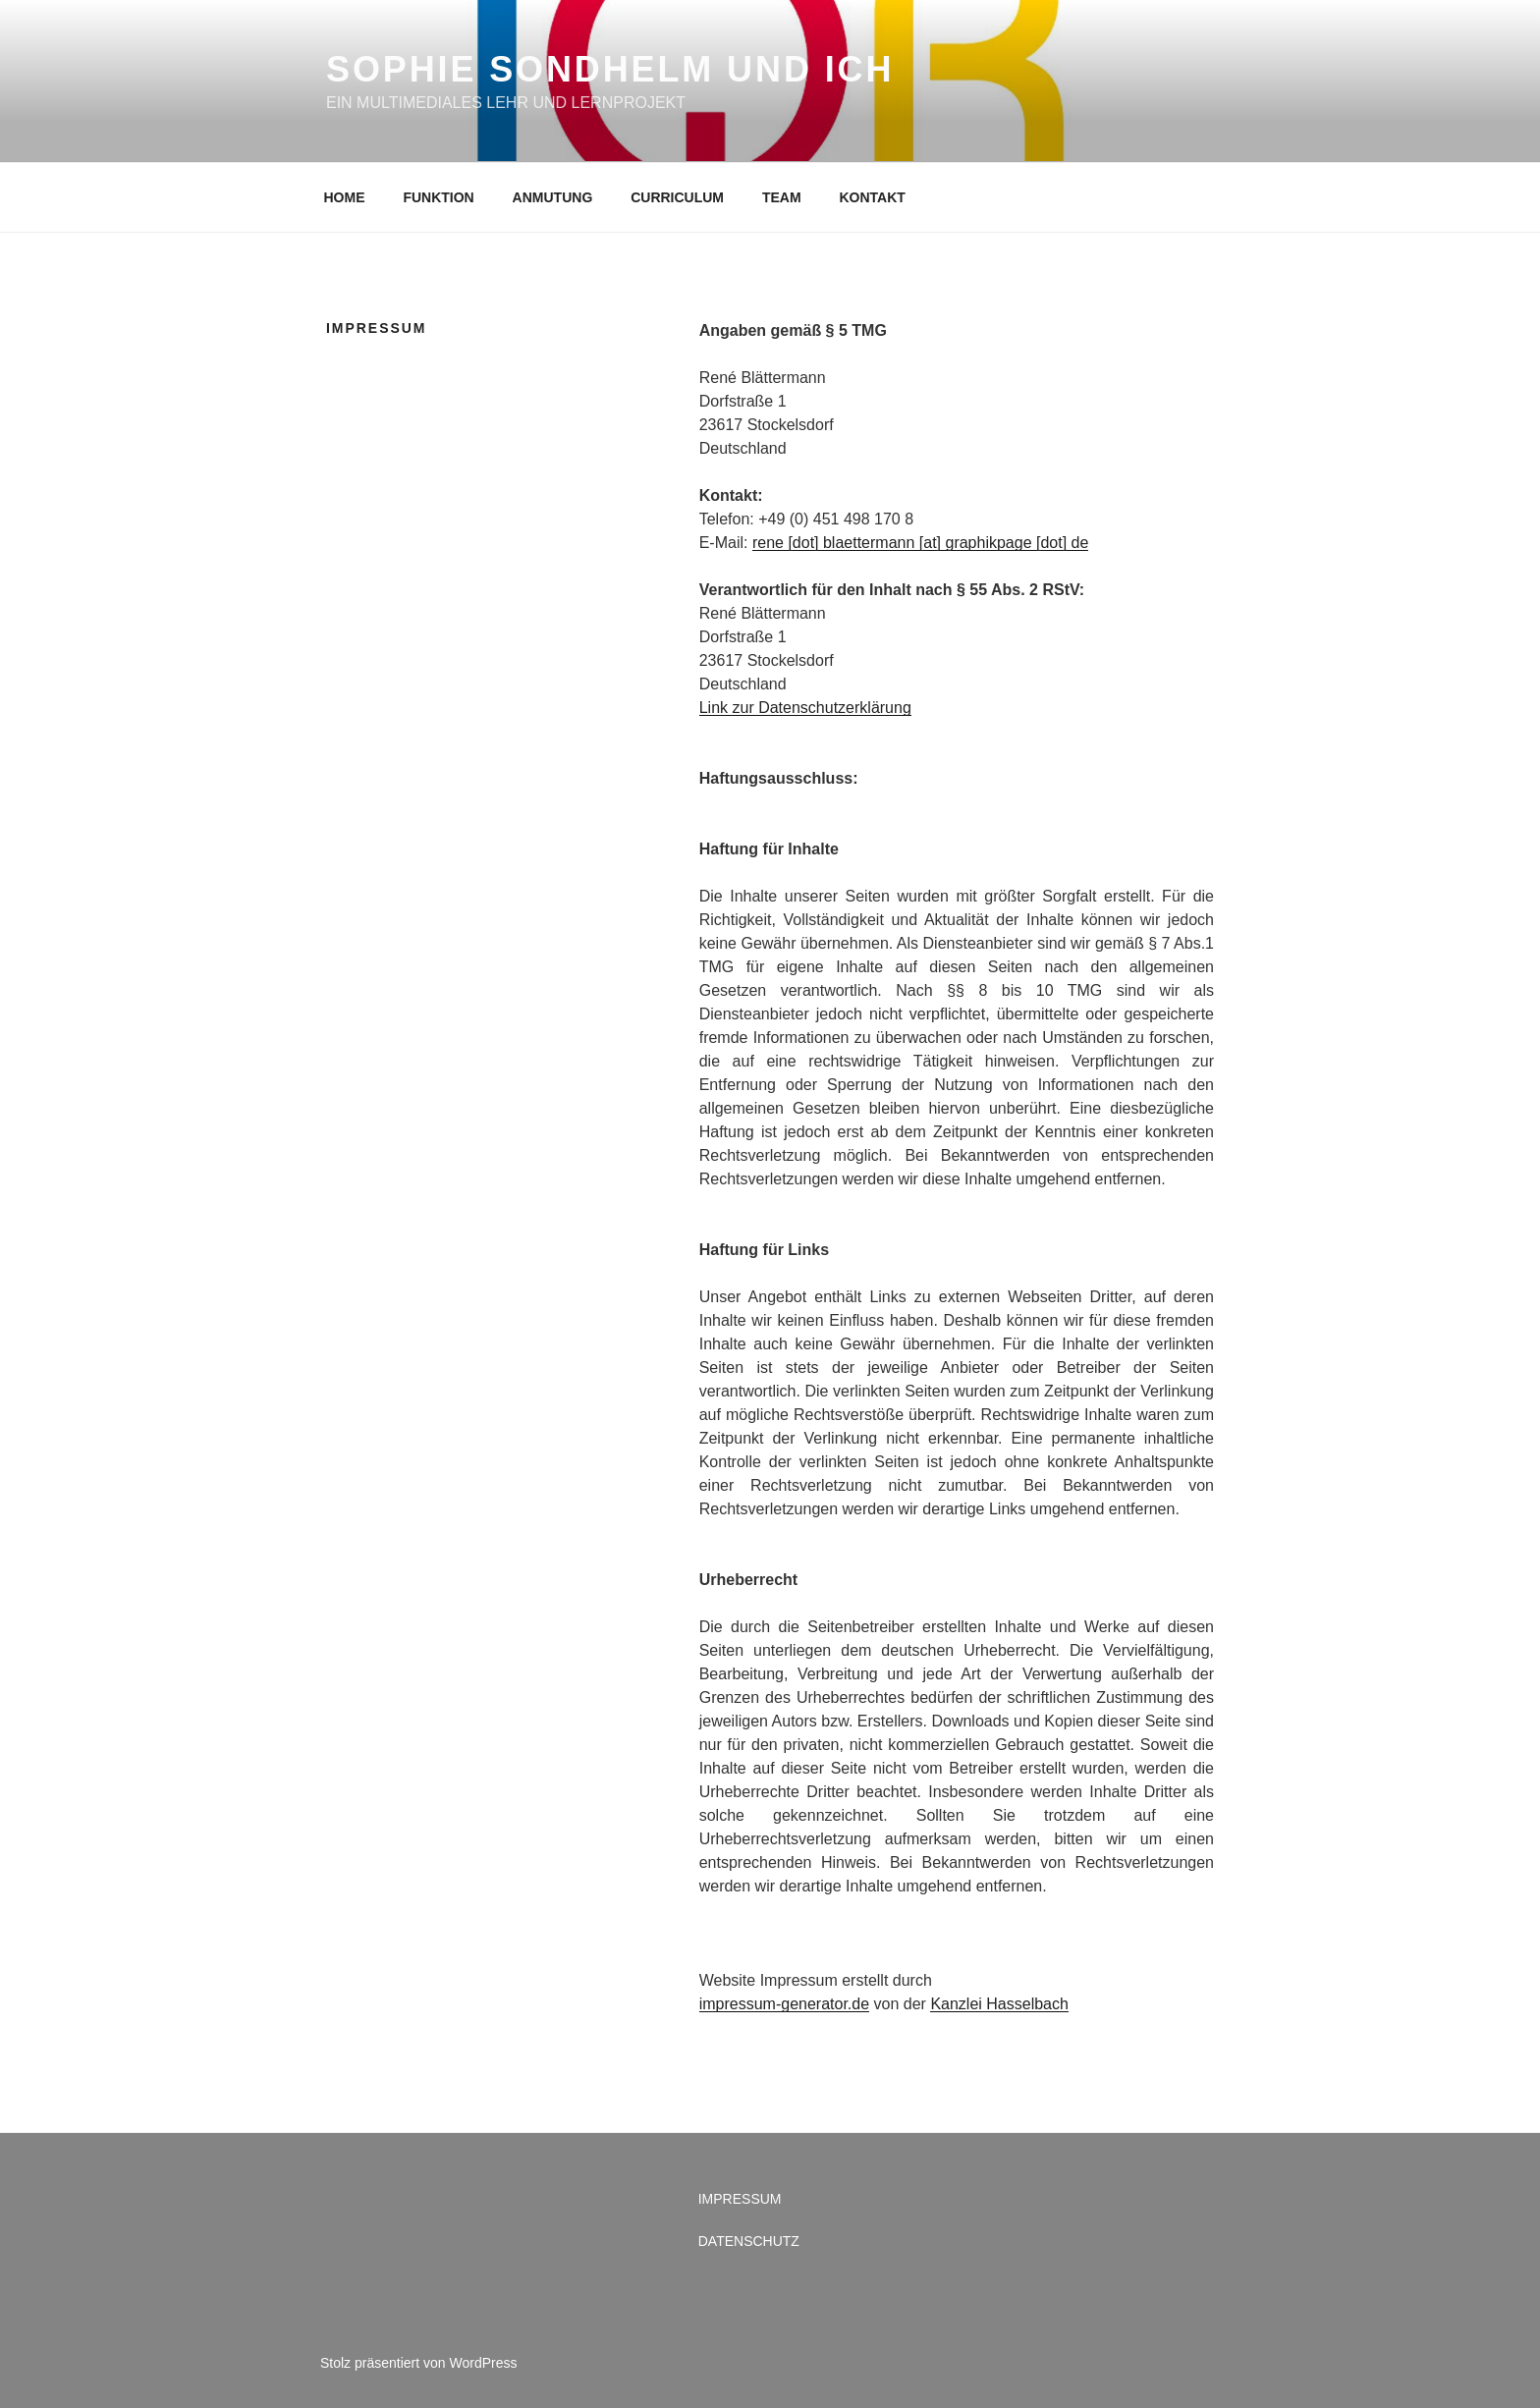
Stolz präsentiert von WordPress (419, 2363)
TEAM (781, 197)
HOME (344, 197)
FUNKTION (438, 197)
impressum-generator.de (784, 2004)
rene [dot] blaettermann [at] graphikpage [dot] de (920, 542)
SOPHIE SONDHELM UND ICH (610, 69)
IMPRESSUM (740, 2199)
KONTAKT (873, 197)
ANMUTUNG (553, 197)
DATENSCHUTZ (748, 2241)
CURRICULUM (677, 197)
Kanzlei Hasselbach (999, 2004)
